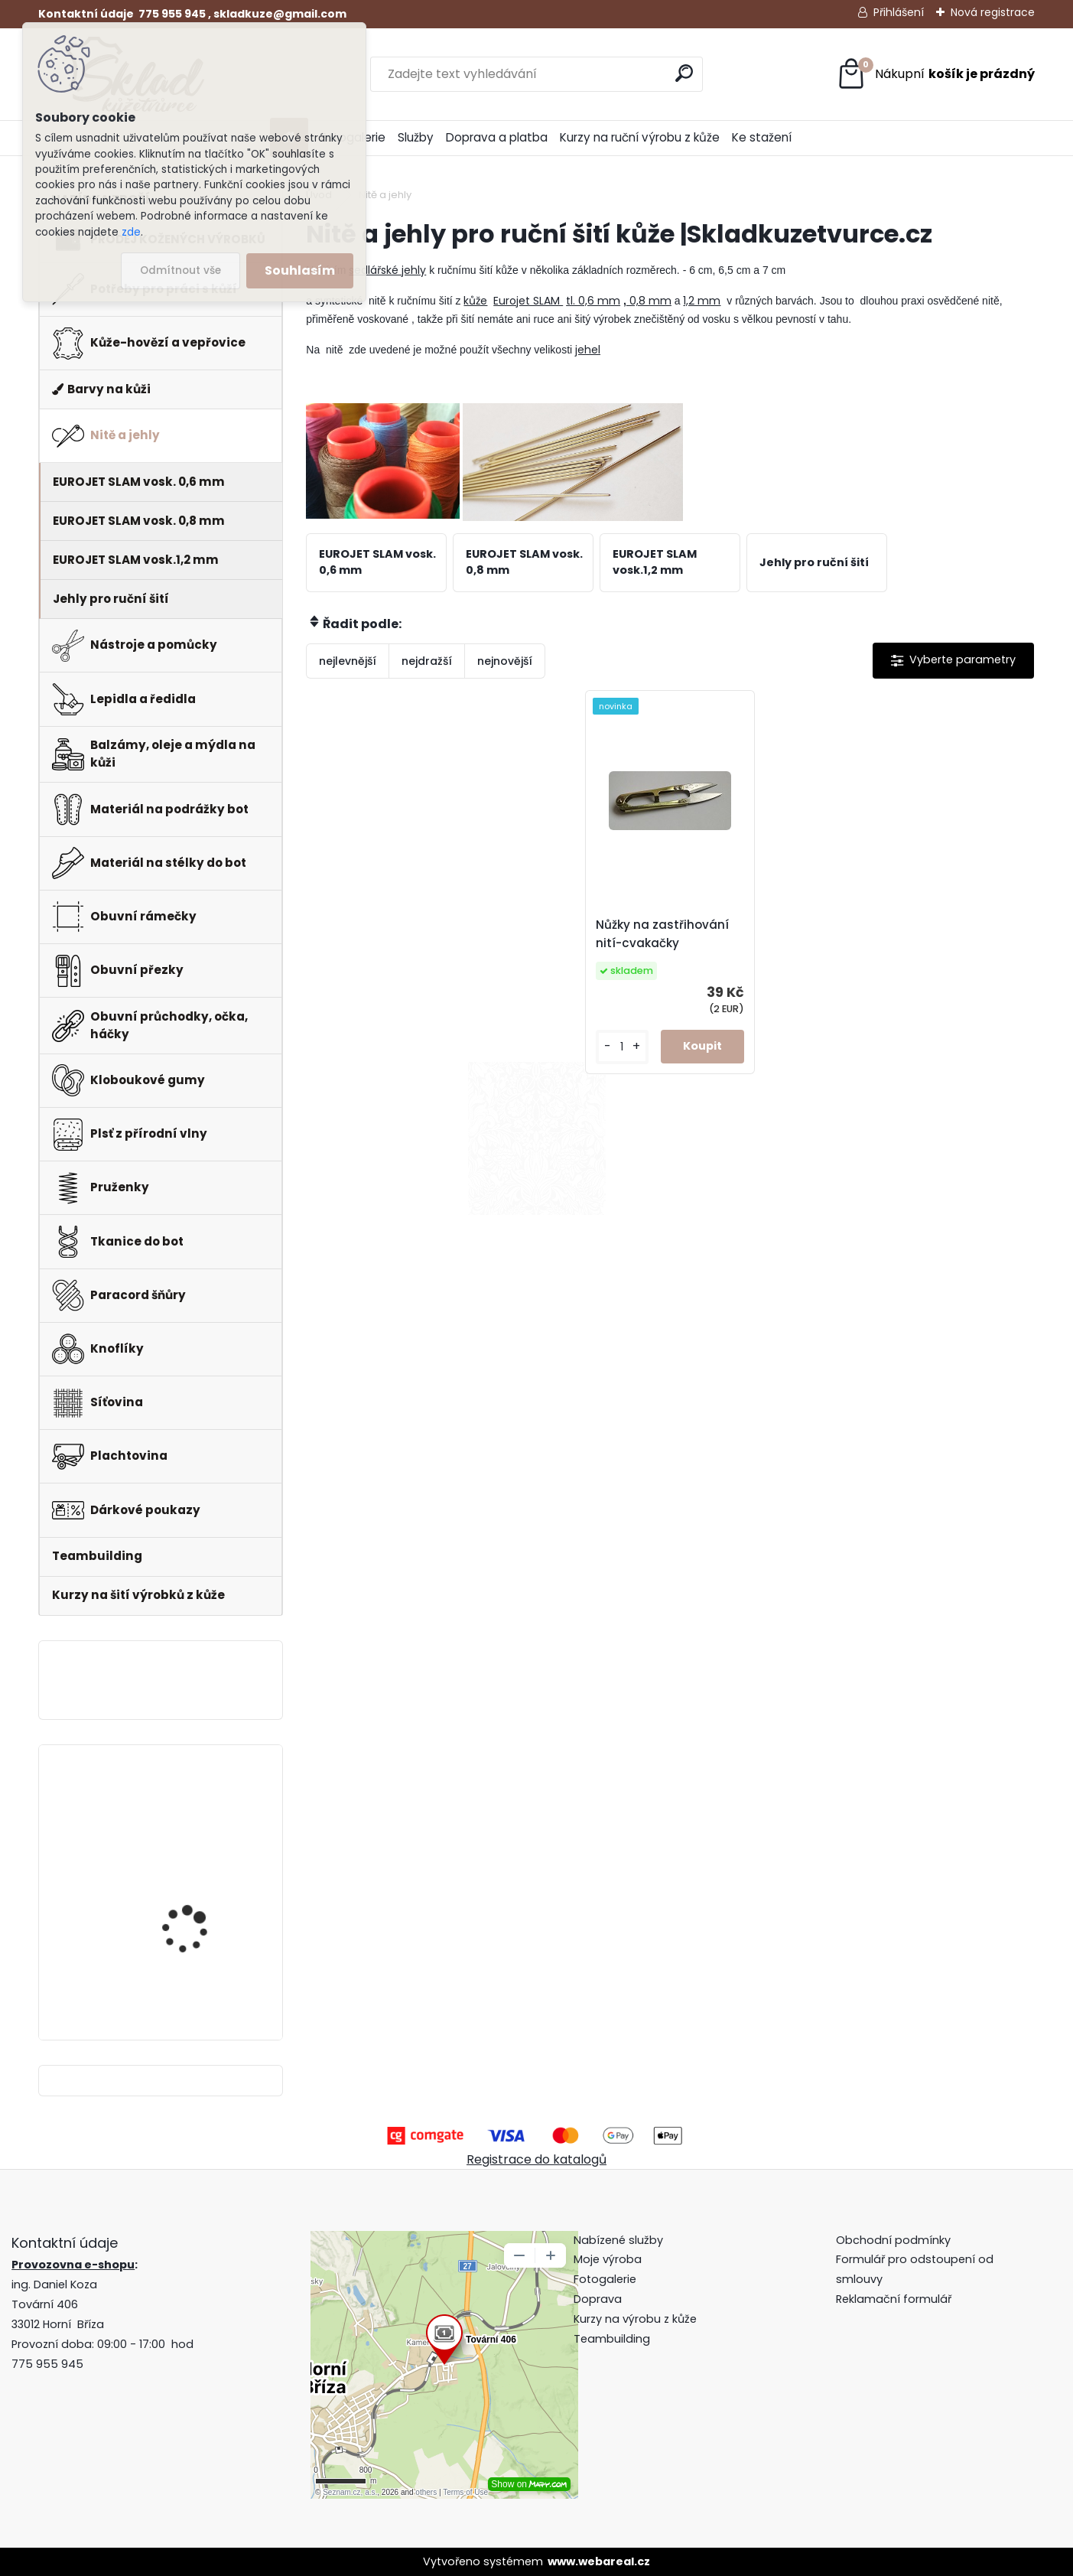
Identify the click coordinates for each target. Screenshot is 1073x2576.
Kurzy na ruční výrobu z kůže (640, 137)
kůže (475, 300)
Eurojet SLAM (528, 300)
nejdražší (427, 661)
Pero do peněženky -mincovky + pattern (193, 1944)
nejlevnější (347, 661)
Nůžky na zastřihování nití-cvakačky (662, 934)
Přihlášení (898, 12)
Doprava (598, 2299)
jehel (587, 349)
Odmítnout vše (180, 270)
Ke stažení (762, 137)
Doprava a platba (497, 137)
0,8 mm (648, 300)
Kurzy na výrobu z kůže (635, 2319)
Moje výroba (608, 2259)
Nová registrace (993, 12)
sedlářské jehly (387, 270)
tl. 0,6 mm (593, 300)
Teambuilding (612, 2338)
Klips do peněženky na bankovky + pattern (198, 1814)
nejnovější (504, 661)
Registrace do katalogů (536, 2159)
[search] (684, 73)
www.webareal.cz (599, 2561)
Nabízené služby (618, 2240)
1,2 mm (701, 300)
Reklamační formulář (893, 2299)
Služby (416, 137)
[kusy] (622, 1047)
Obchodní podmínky (895, 2240)
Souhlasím (300, 270)
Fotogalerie (605, 2279)
